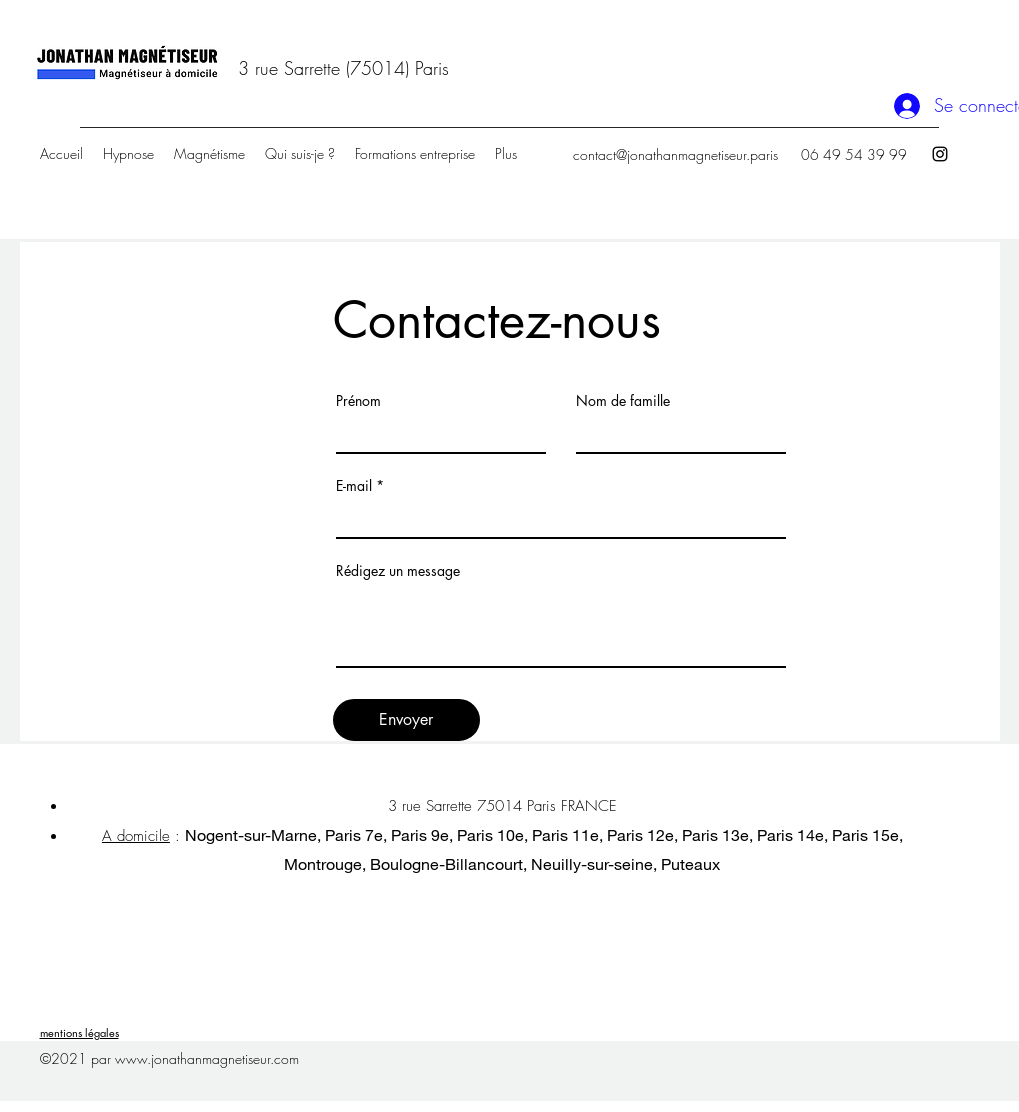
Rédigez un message (398, 571)
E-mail (354, 486)
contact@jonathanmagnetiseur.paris (675, 154)
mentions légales (79, 1032)
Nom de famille (623, 401)
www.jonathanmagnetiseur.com (207, 1058)
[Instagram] (940, 154)
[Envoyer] (406, 720)
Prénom (358, 401)
